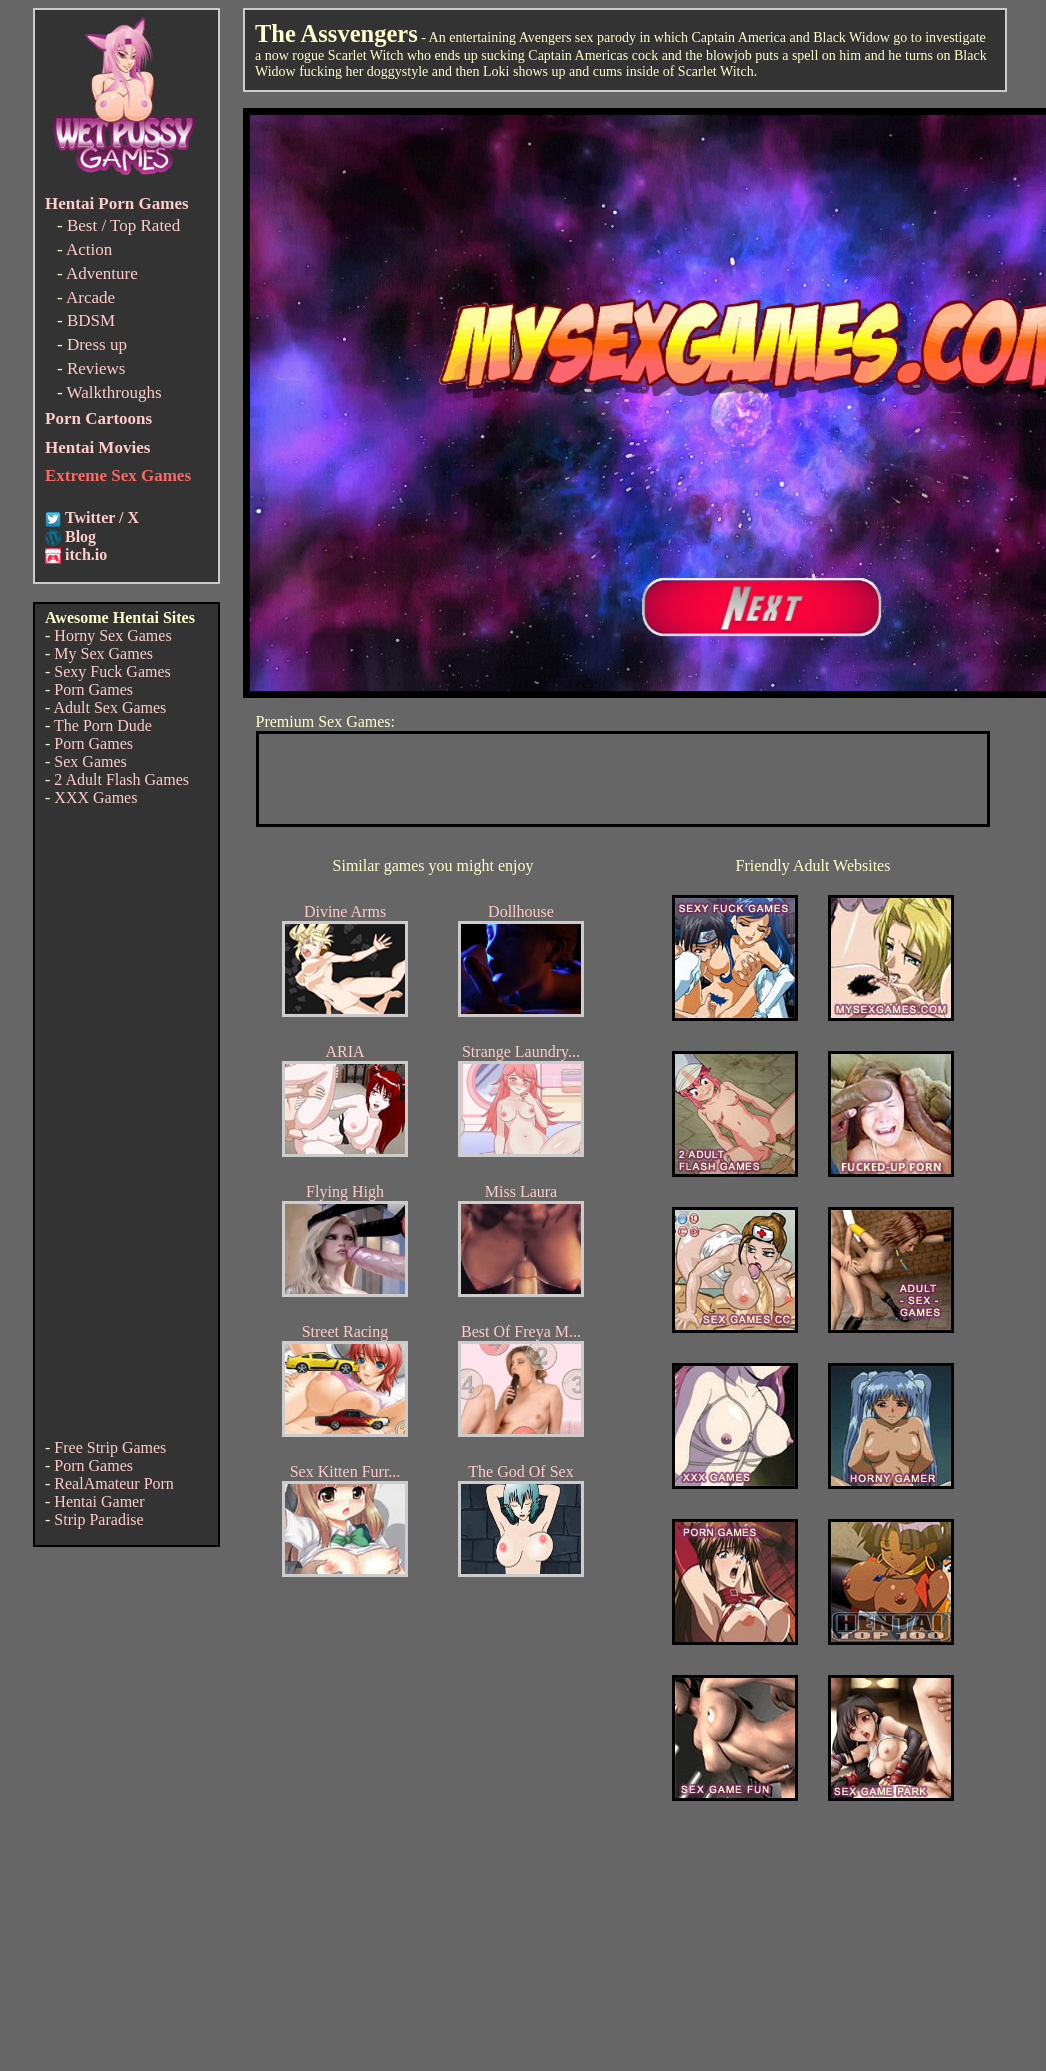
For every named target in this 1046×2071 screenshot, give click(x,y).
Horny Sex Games (112, 635)
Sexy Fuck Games (112, 671)
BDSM (91, 320)
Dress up (97, 344)
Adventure (102, 273)
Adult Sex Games (109, 707)
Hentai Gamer (99, 1501)
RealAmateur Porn (114, 1483)
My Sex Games (103, 653)
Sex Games (90, 761)
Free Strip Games (110, 1447)
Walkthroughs (114, 392)
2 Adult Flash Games (121, 779)
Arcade (90, 297)
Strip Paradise (98, 1519)
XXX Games (95, 797)
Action (89, 249)
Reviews (96, 368)
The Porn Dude (103, 725)
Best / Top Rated (123, 225)
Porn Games (93, 689)
